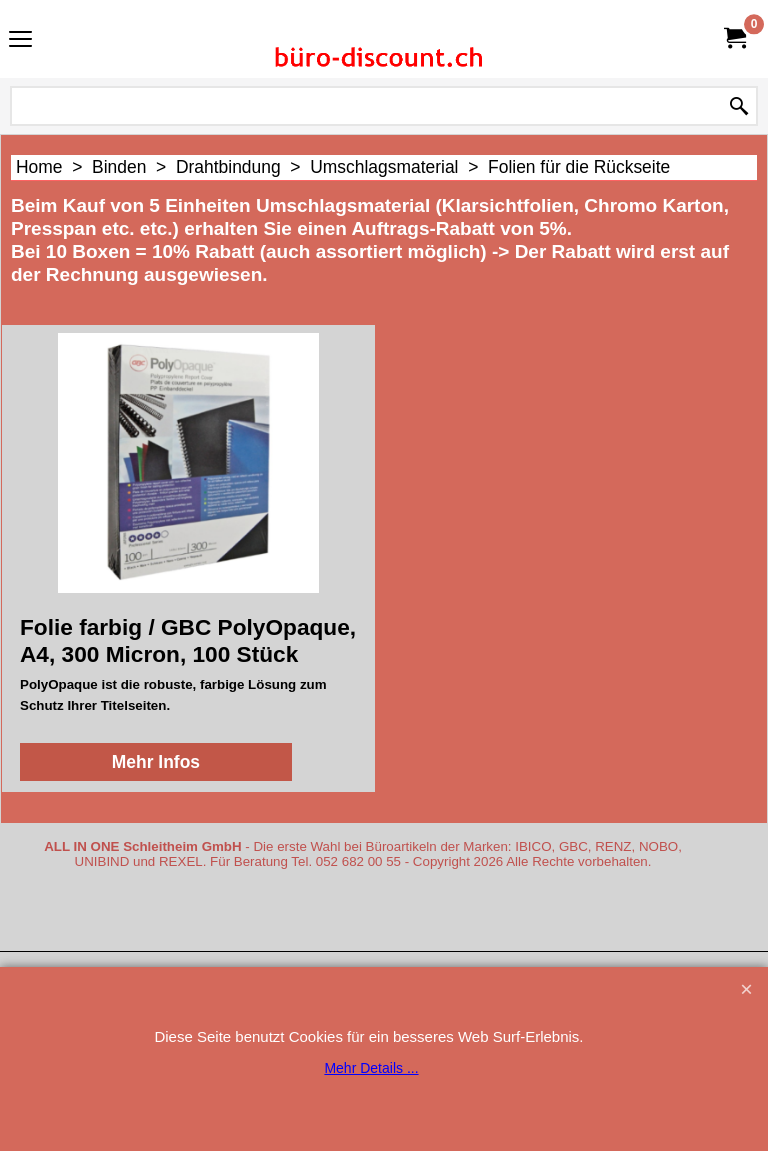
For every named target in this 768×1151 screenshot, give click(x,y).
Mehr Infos (156, 762)
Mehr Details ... (371, 1068)
